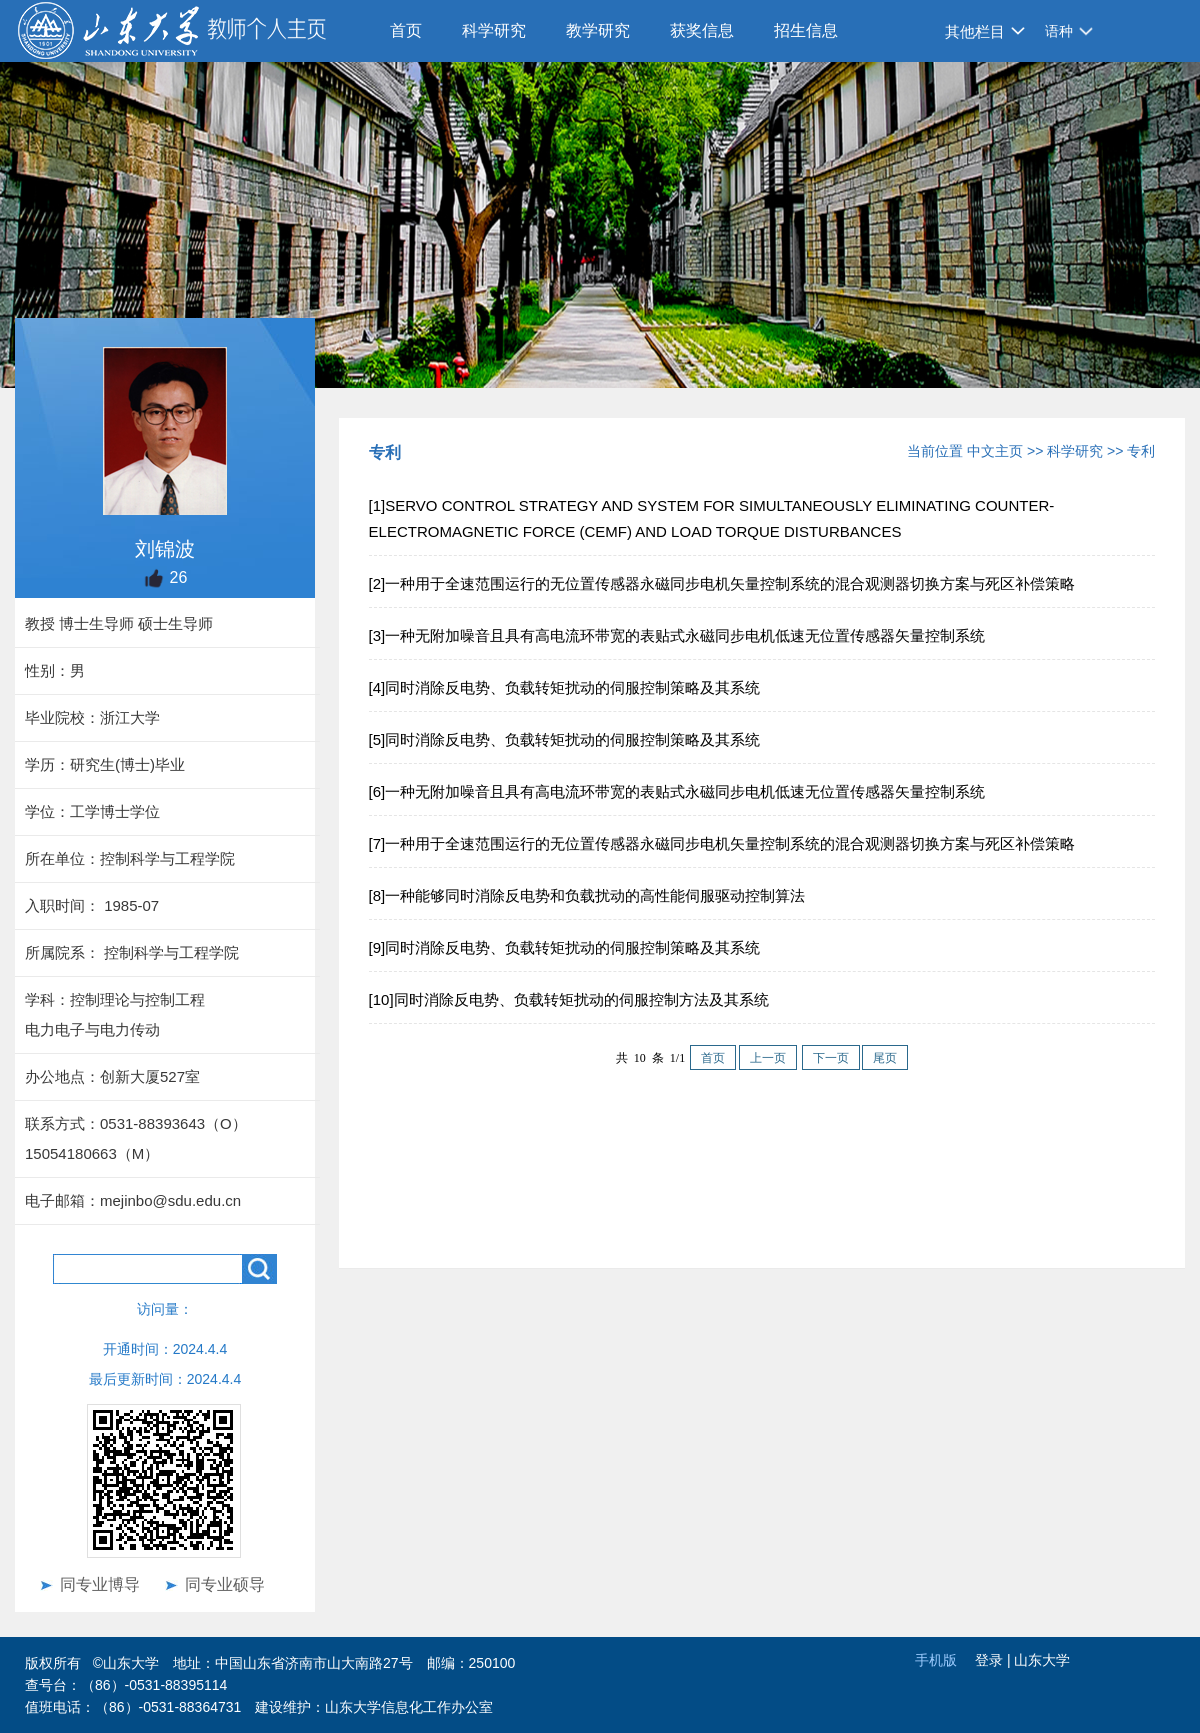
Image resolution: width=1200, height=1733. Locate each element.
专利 (1141, 451)
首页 (406, 30)
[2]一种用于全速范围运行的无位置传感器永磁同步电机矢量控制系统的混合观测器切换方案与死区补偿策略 (722, 583)
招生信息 (806, 30)
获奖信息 (702, 30)
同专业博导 (100, 1584)
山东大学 (1042, 1660)
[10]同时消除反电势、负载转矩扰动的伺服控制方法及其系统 (569, 999)
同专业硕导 (225, 1584)
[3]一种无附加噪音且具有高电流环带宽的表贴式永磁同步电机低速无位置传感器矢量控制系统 (677, 635)
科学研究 (494, 30)
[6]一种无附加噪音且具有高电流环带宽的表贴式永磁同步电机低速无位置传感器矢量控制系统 (677, 791)
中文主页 (995, 451)
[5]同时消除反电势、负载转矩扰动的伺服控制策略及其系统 (565, 739)
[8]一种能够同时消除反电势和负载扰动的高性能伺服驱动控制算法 (587, 895)
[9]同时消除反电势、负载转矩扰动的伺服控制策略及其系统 (565, 947)
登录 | (994, 1660)
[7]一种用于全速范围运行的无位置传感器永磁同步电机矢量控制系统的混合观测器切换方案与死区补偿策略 (722, 843)
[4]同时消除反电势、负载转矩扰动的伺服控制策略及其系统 (565, 687)
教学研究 (598, 30)
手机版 (936, 1660)
